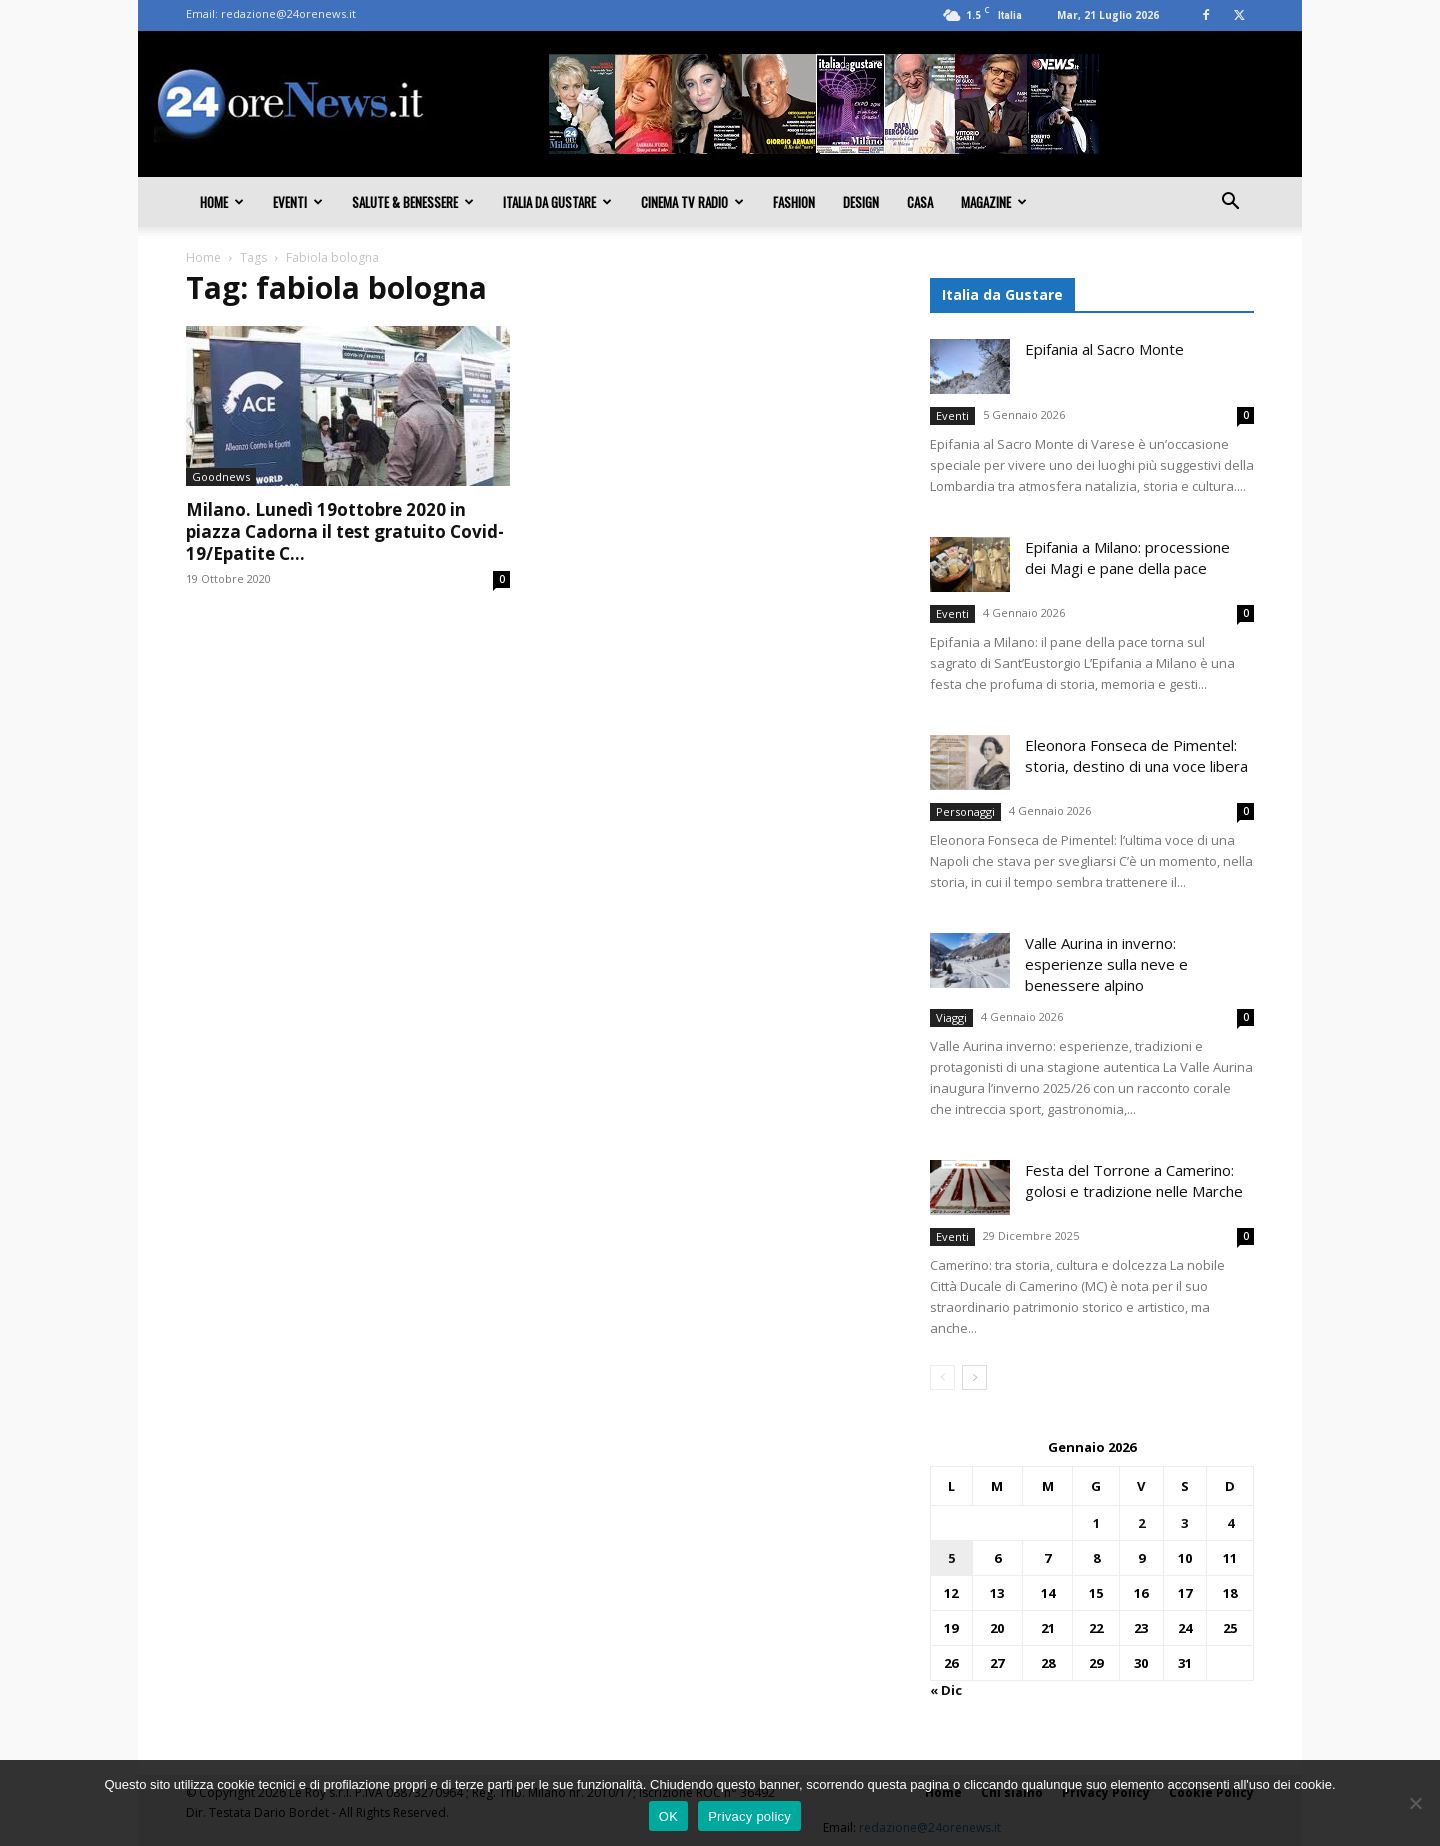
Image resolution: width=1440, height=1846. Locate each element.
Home (222, 202)
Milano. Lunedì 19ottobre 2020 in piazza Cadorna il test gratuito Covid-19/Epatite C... (345, 531)
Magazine (994, 202)
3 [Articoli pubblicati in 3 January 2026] (1184, 1523)
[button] (1230, 203)
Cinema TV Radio (692, 202)
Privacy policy (749, 1816)
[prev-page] (942, 1377)
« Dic (946, 1690)
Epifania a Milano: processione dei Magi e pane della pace (1127, 557)
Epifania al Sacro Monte (1104, 349)
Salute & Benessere (413, 202)
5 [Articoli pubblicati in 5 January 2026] (951, 1558)
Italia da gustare (557, 202)
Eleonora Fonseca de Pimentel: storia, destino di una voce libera (1136, 755)
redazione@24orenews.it (288, 13)
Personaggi (965, 811)
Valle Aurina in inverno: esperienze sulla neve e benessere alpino (1106, 964)
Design (861, 202)
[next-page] (974, 1377)
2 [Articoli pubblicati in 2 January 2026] (1141, 1523)
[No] (1415, 1803)
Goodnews (221, 476)
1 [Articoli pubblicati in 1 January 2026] (1096, 1523)
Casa (920, 202)
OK (668, 1816)
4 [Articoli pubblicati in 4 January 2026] (1230, 1523)
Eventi (298, 202)
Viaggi (951, 1017)
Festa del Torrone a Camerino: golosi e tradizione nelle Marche (1134, 1180)
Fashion (794, 202)
